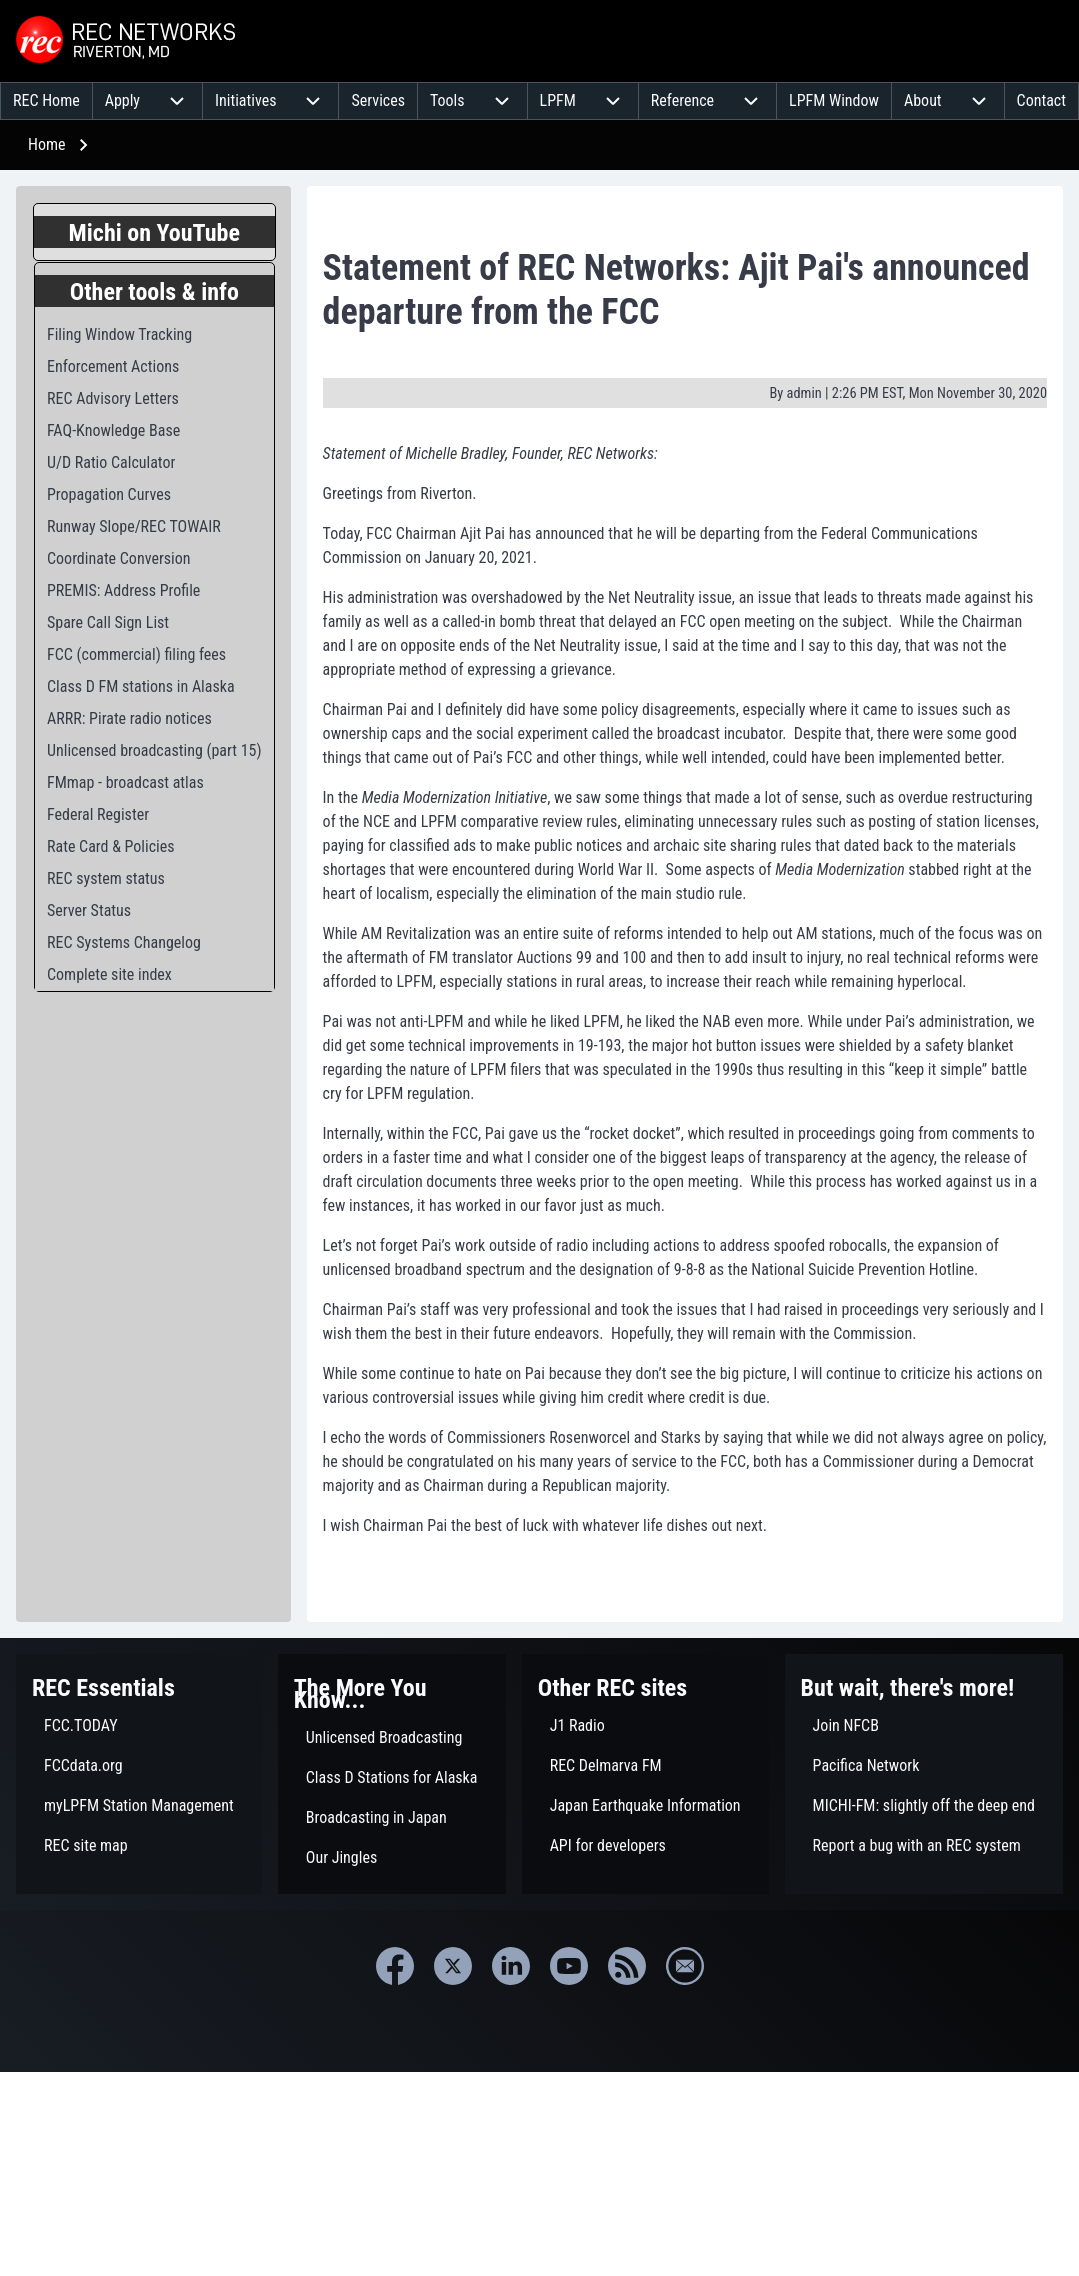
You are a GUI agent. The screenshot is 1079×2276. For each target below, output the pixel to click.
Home (47, 144)
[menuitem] (46, 101)
